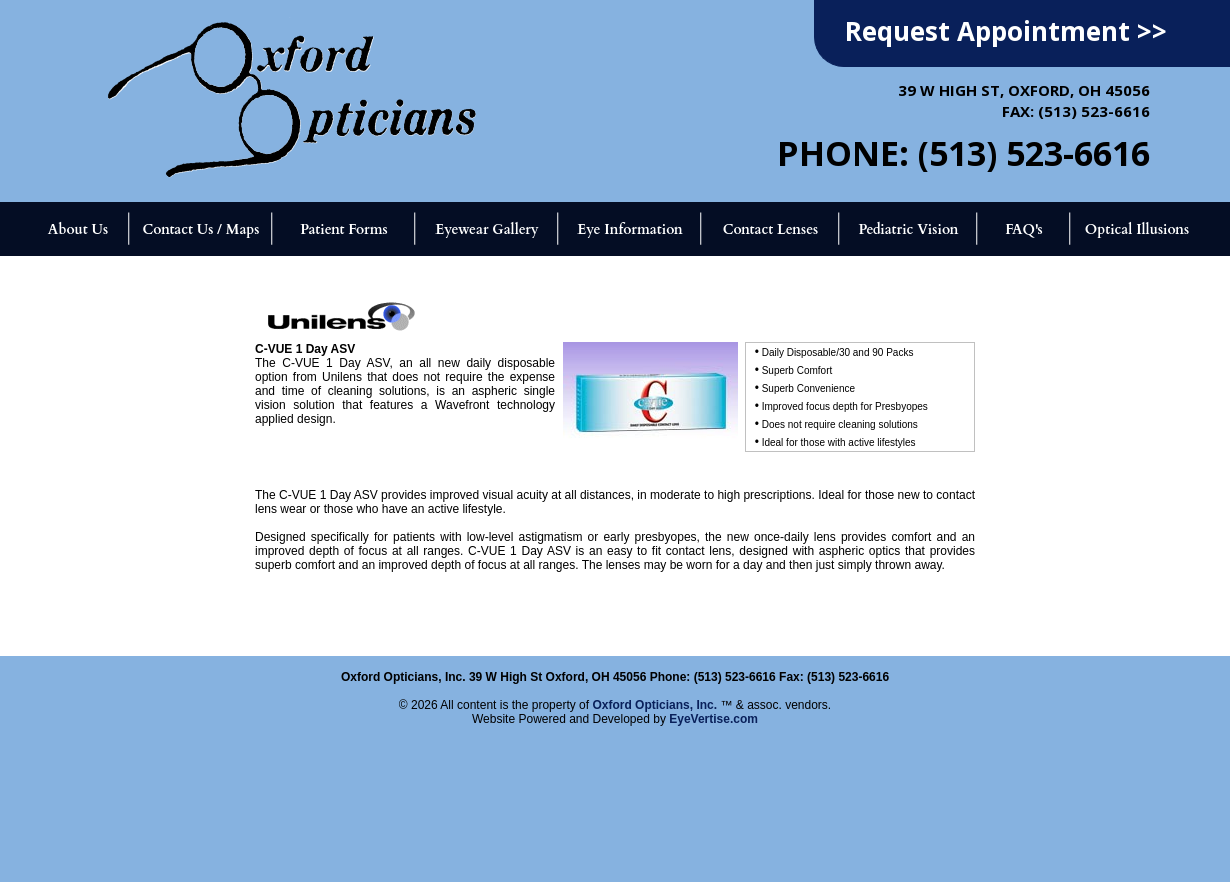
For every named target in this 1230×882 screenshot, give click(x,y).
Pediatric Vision (908, 229)
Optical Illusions (1137, 229)
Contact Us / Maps (200, 229)
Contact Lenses (771, 229)
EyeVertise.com (713, 719)
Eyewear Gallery (486, 229)
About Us (78, 229)
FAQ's (1024, 229)
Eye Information (629, 229)
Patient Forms (343, 229)
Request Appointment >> (1006, 31)
